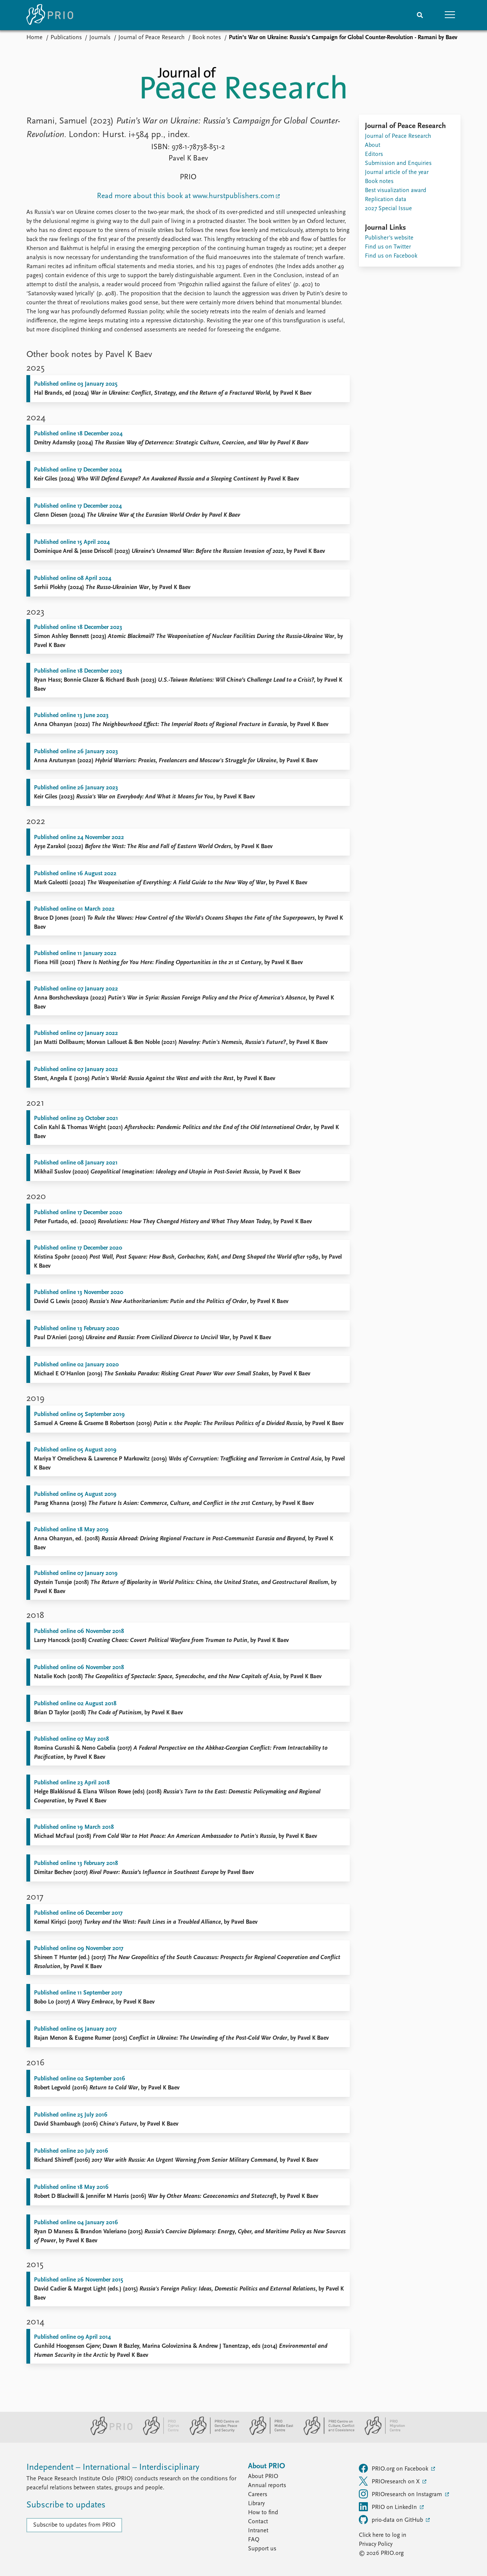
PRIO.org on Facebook (394, 2468)
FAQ (253, 2540)
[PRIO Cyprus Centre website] (158, 2434)
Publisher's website (389, 238)
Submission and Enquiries (398, 163)
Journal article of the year (397, 172)
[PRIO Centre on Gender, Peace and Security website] (211, 2434)
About (372, 145)
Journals (99, 38)
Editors (374, 154)
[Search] (420, 15)
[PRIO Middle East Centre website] (268, 2434)
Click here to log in (382, 2535)
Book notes (206, 38)
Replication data (385, 200)
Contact (258, 2522)
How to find (263, 2513)
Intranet (258, 2531)
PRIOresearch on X (390, 2481)
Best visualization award (395, 191)
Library (256, 2504)
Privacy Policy (375, 2544)
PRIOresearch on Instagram (401, 2493)
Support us (262, 2549)
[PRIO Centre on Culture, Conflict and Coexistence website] (326, 2434)
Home (34, 38)
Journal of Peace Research (151, 38)
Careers (257, 2495)
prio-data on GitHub (391, 2519)
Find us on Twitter (388, 247)
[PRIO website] (108, 2434)
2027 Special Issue (388, 209)
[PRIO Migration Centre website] (380, 2434)
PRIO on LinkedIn (388, 2506)
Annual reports (267, 2486)
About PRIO (263, 2477)
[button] (450, 15)
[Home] (49, 15)
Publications (66, 38)
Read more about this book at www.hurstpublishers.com (185, 196)
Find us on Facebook (391, 256)
